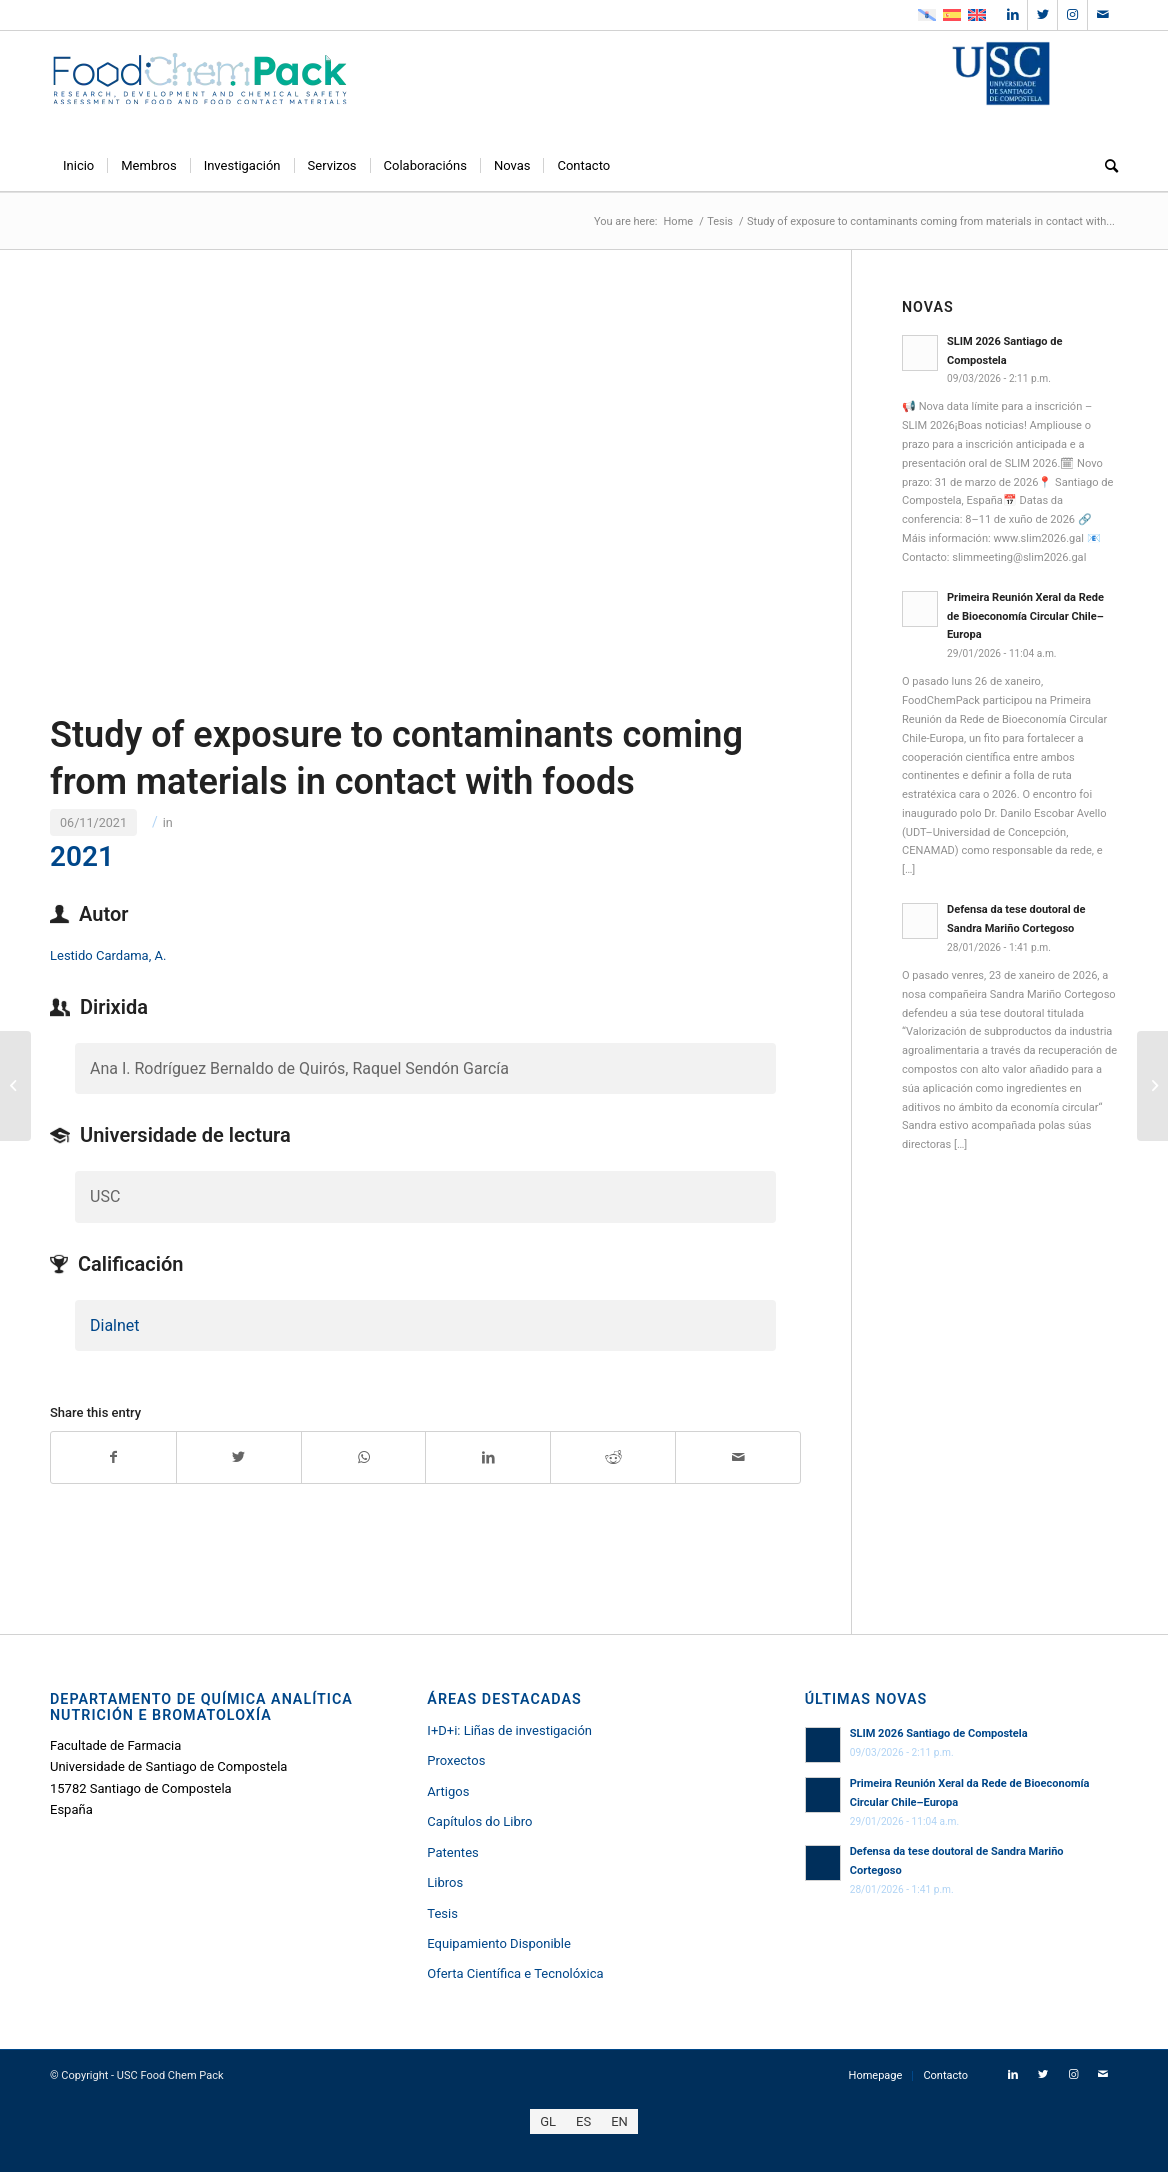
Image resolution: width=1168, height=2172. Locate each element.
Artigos (448, 1791)
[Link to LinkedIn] (1012, 15)
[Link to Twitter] (1042, 15)
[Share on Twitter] (239, 1457)
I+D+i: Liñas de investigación (509, 1730)
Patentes (452, 1852)
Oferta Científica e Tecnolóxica (515, 1973)
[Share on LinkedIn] (488, 1457)
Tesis (442, 1913)
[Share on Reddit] (613, 1457)
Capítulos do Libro (479, 1821)
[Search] (1105, 166)
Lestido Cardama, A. (108, 955)
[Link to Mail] (1103, 15)
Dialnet (115, 1325)
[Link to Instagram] (1072, 15)
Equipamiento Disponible (499, 1943)
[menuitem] (78, 166)
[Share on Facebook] (113, 1457)
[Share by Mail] (738, 1457)
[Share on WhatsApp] (364, 1457)
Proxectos (456, 1760)
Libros (445, 1882)
